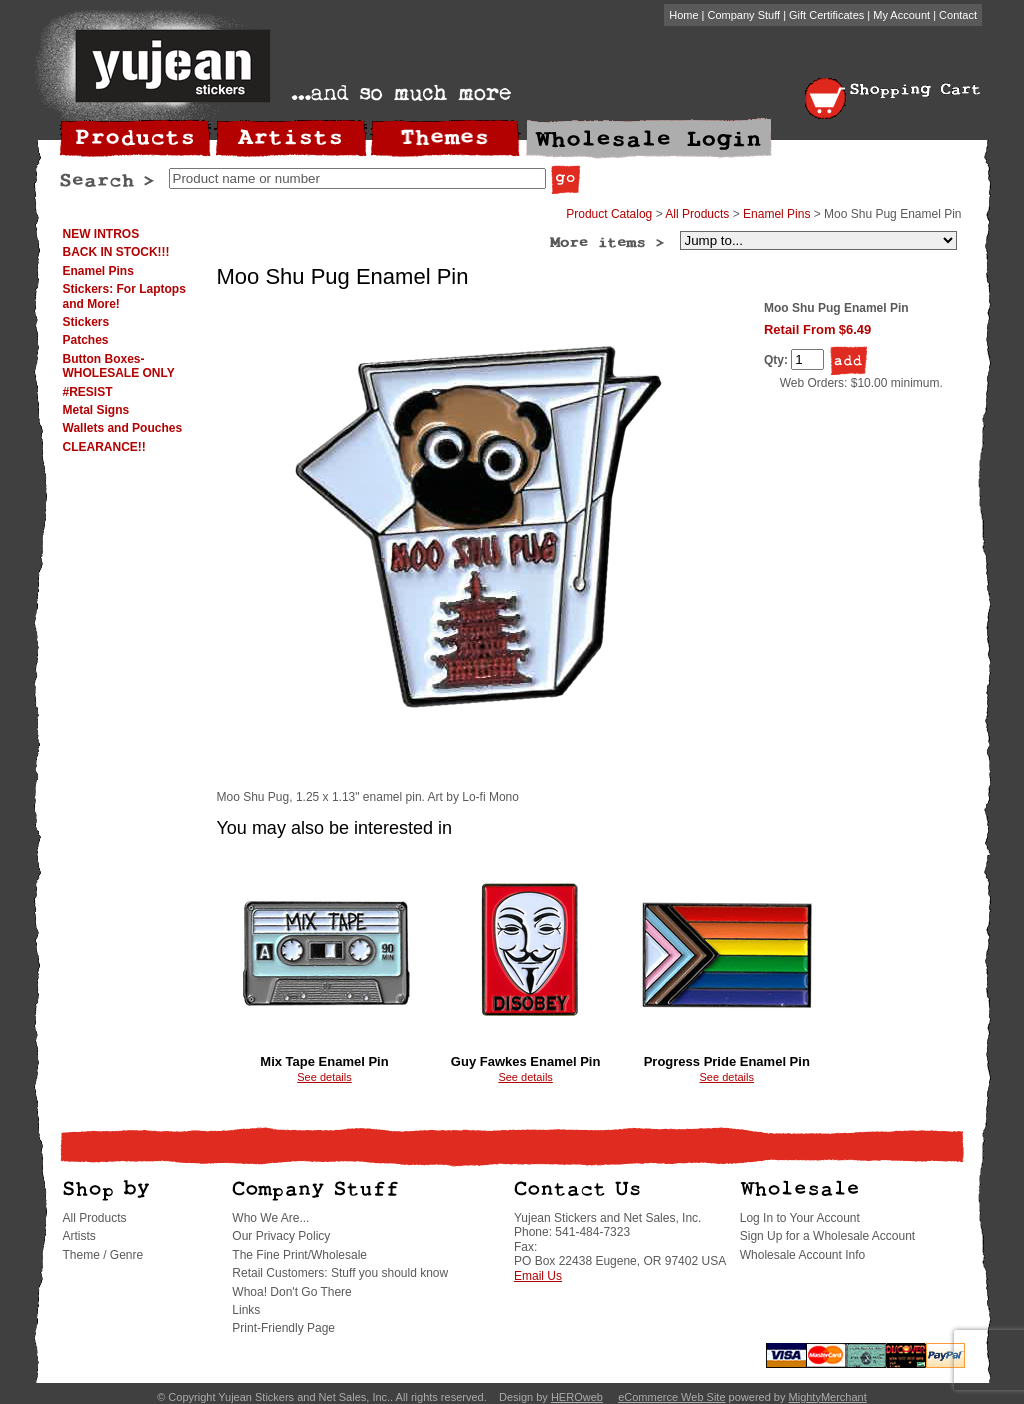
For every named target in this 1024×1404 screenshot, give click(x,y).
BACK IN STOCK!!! (116, 252)
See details (324, 1077)
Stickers (86, 322)
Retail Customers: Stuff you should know (340, 1273)
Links (246, 1310)
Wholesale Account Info (802, 1255)
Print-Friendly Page (283, 1328)
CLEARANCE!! (104, 447)
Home (683, 15)
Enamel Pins (98, 271)
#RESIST (88, 392)
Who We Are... (270, 1218)
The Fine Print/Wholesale (299, 1255)
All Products (697, 214)
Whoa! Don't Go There (291, 1292)
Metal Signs (96, 410)
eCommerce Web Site (671, 1397)
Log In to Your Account (800, 1218)
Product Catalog (609, 214)
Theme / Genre (103, 1255)
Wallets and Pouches (123, 428)
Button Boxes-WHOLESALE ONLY (119, 366)
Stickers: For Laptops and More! (124, 296)
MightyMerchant (828, 1397)
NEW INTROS (101, 234)
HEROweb (577, 1397)
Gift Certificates (826, 15)
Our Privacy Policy (281, 1236)
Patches (86, 340)
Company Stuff (744, 15)
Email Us (538, 1276)
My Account (901, 15)
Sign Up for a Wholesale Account (827, 1236)
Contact (958, 15)
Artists (79, 1236)
